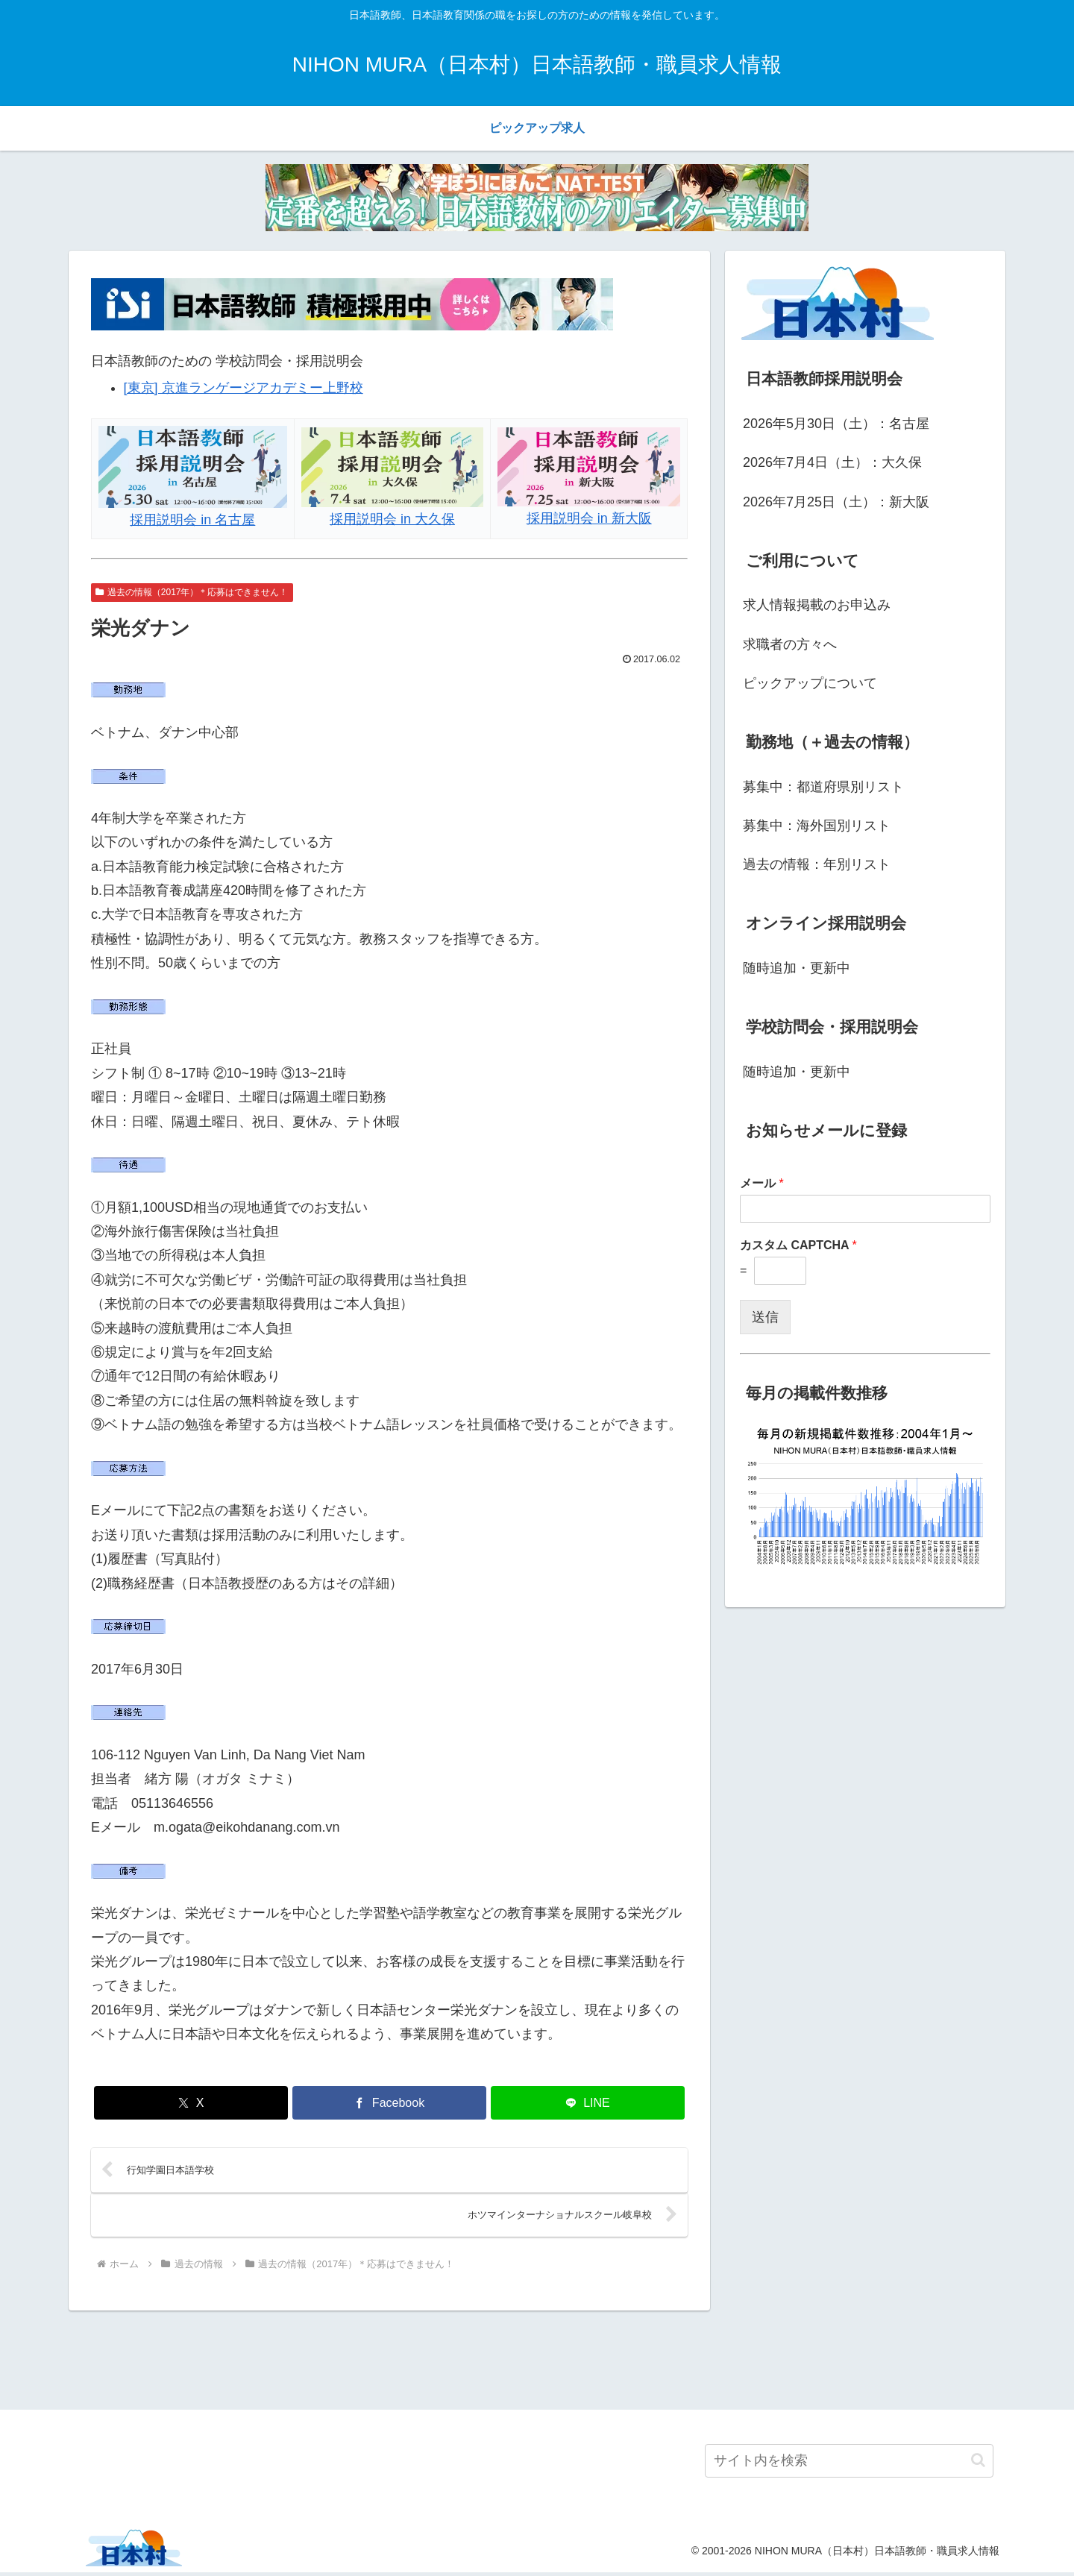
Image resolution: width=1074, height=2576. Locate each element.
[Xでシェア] (191, 2103)
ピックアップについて (810, 683)
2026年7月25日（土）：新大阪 (836, 501)
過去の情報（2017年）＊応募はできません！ (192, 592)
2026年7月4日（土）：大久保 (832, 462)
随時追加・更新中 (796, 968)
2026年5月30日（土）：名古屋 (836, 423)
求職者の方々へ (790, 644)
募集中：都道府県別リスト (823, 786)
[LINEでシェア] (588, 2103)
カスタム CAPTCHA (798, 1245)
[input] (849, 2464)
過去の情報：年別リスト (817, 864)
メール (762, 1183)
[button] (978, 2464)
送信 (765, 1317)
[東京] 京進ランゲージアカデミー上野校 (243, 387)
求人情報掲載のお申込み (817, 604)
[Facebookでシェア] (389, 2103)
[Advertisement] (537, 2361)
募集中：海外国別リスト (817, 825)
